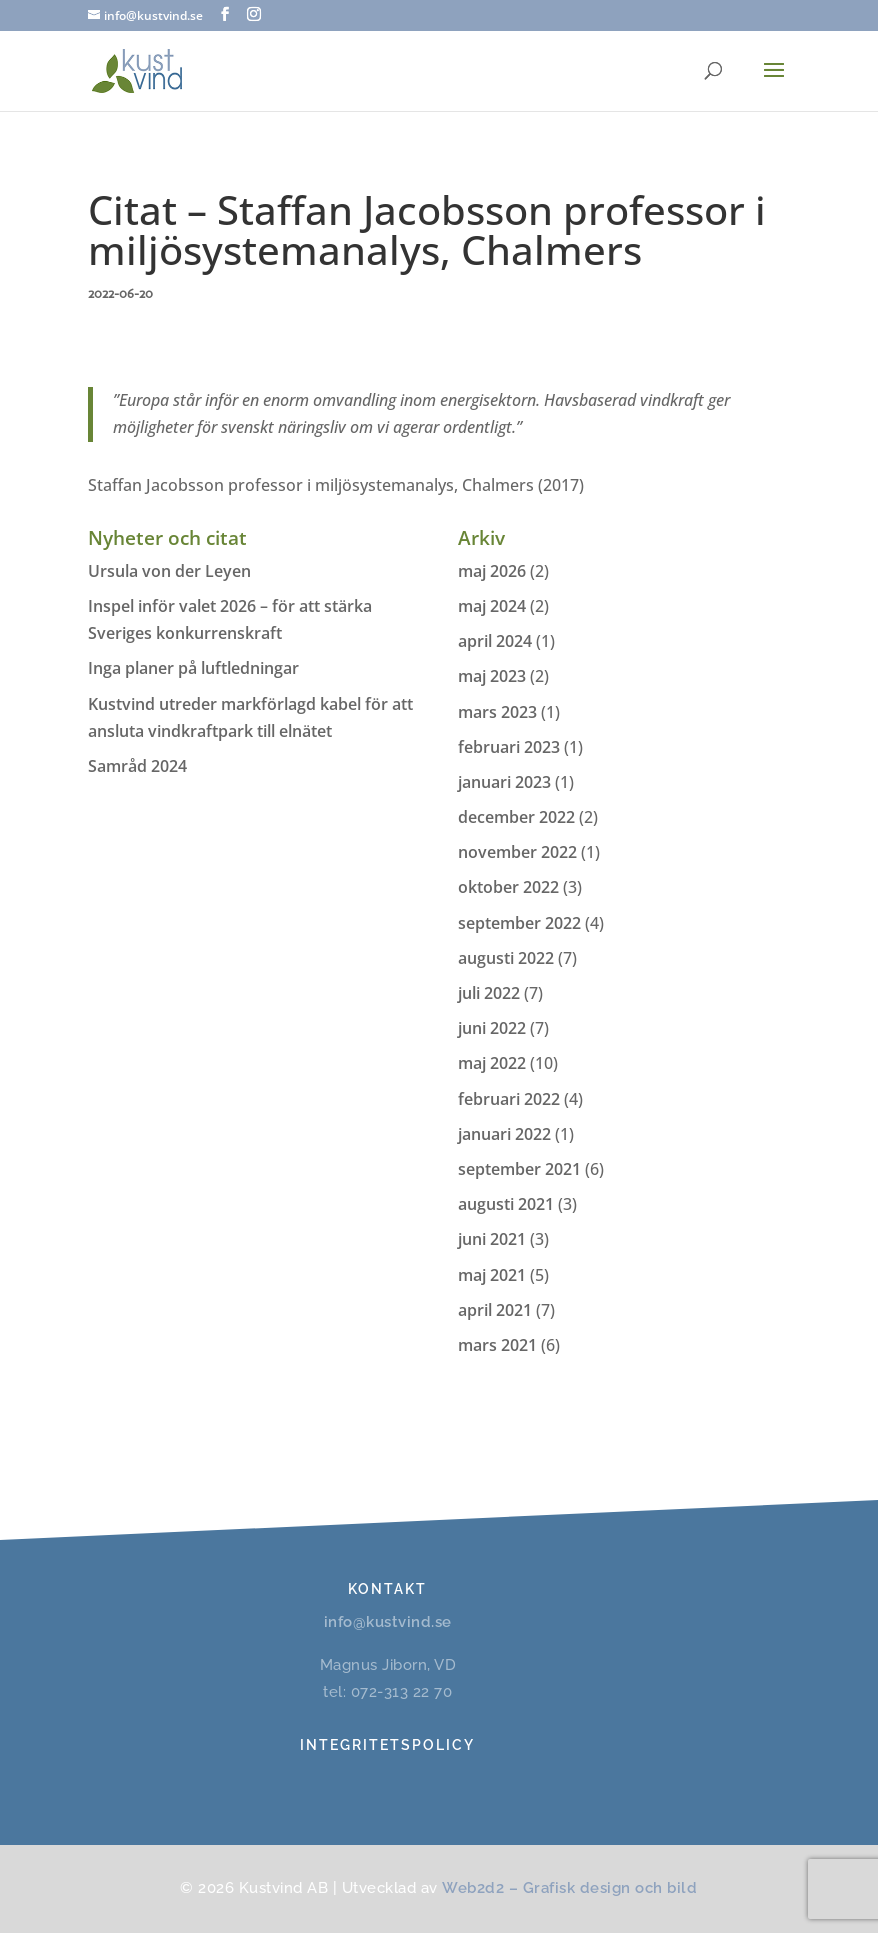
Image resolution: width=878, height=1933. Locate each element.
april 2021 (495, 1310)
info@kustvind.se (388, 1622)
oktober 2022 (508, 887)
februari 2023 (509, 747)
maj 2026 (492, 571)
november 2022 (517, 852)
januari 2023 (504, 782)
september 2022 (519, 923)
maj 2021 (492, 1275)
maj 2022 (492, 1063)
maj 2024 (492, 606)
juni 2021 (492, 1239)
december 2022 (516, 817)
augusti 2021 (506, 1204)
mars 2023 (497, 712)
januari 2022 (504, 1134)
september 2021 (519, 1169)
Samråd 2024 (137, 766)
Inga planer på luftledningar (193, 668)
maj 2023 (492, 676)
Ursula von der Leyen (169, 571)
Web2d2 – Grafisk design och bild (569, 1888)
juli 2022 (489, 993)
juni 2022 (492, 1028)
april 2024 (495, 641)
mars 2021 (497, 1345)
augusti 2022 (506, 958)
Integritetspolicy (387, 1745)
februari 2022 (509, 1099)
